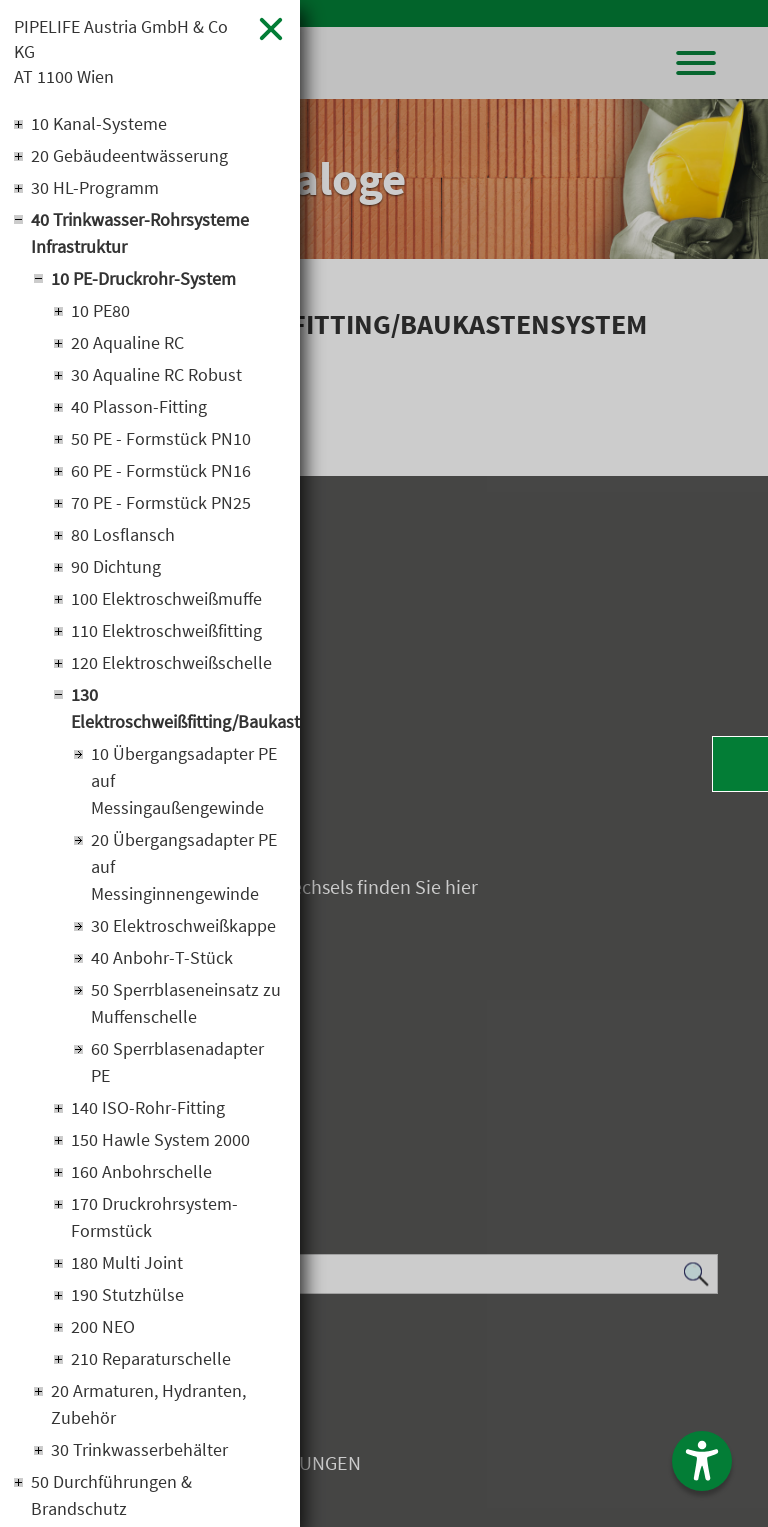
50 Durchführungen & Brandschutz (111, 1495)
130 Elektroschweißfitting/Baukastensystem (178, 708)
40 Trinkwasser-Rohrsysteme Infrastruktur (140, 233)
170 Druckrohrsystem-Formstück (154, 1217)
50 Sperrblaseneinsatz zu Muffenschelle (186, 1003)
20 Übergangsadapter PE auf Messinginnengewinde (184, 866)
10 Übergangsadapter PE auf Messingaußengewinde (184, 780)
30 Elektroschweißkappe (183, 925)
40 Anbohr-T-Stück (162, 957)
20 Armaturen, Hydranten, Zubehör (148, 1404)
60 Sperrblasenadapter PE (177, 1062)
